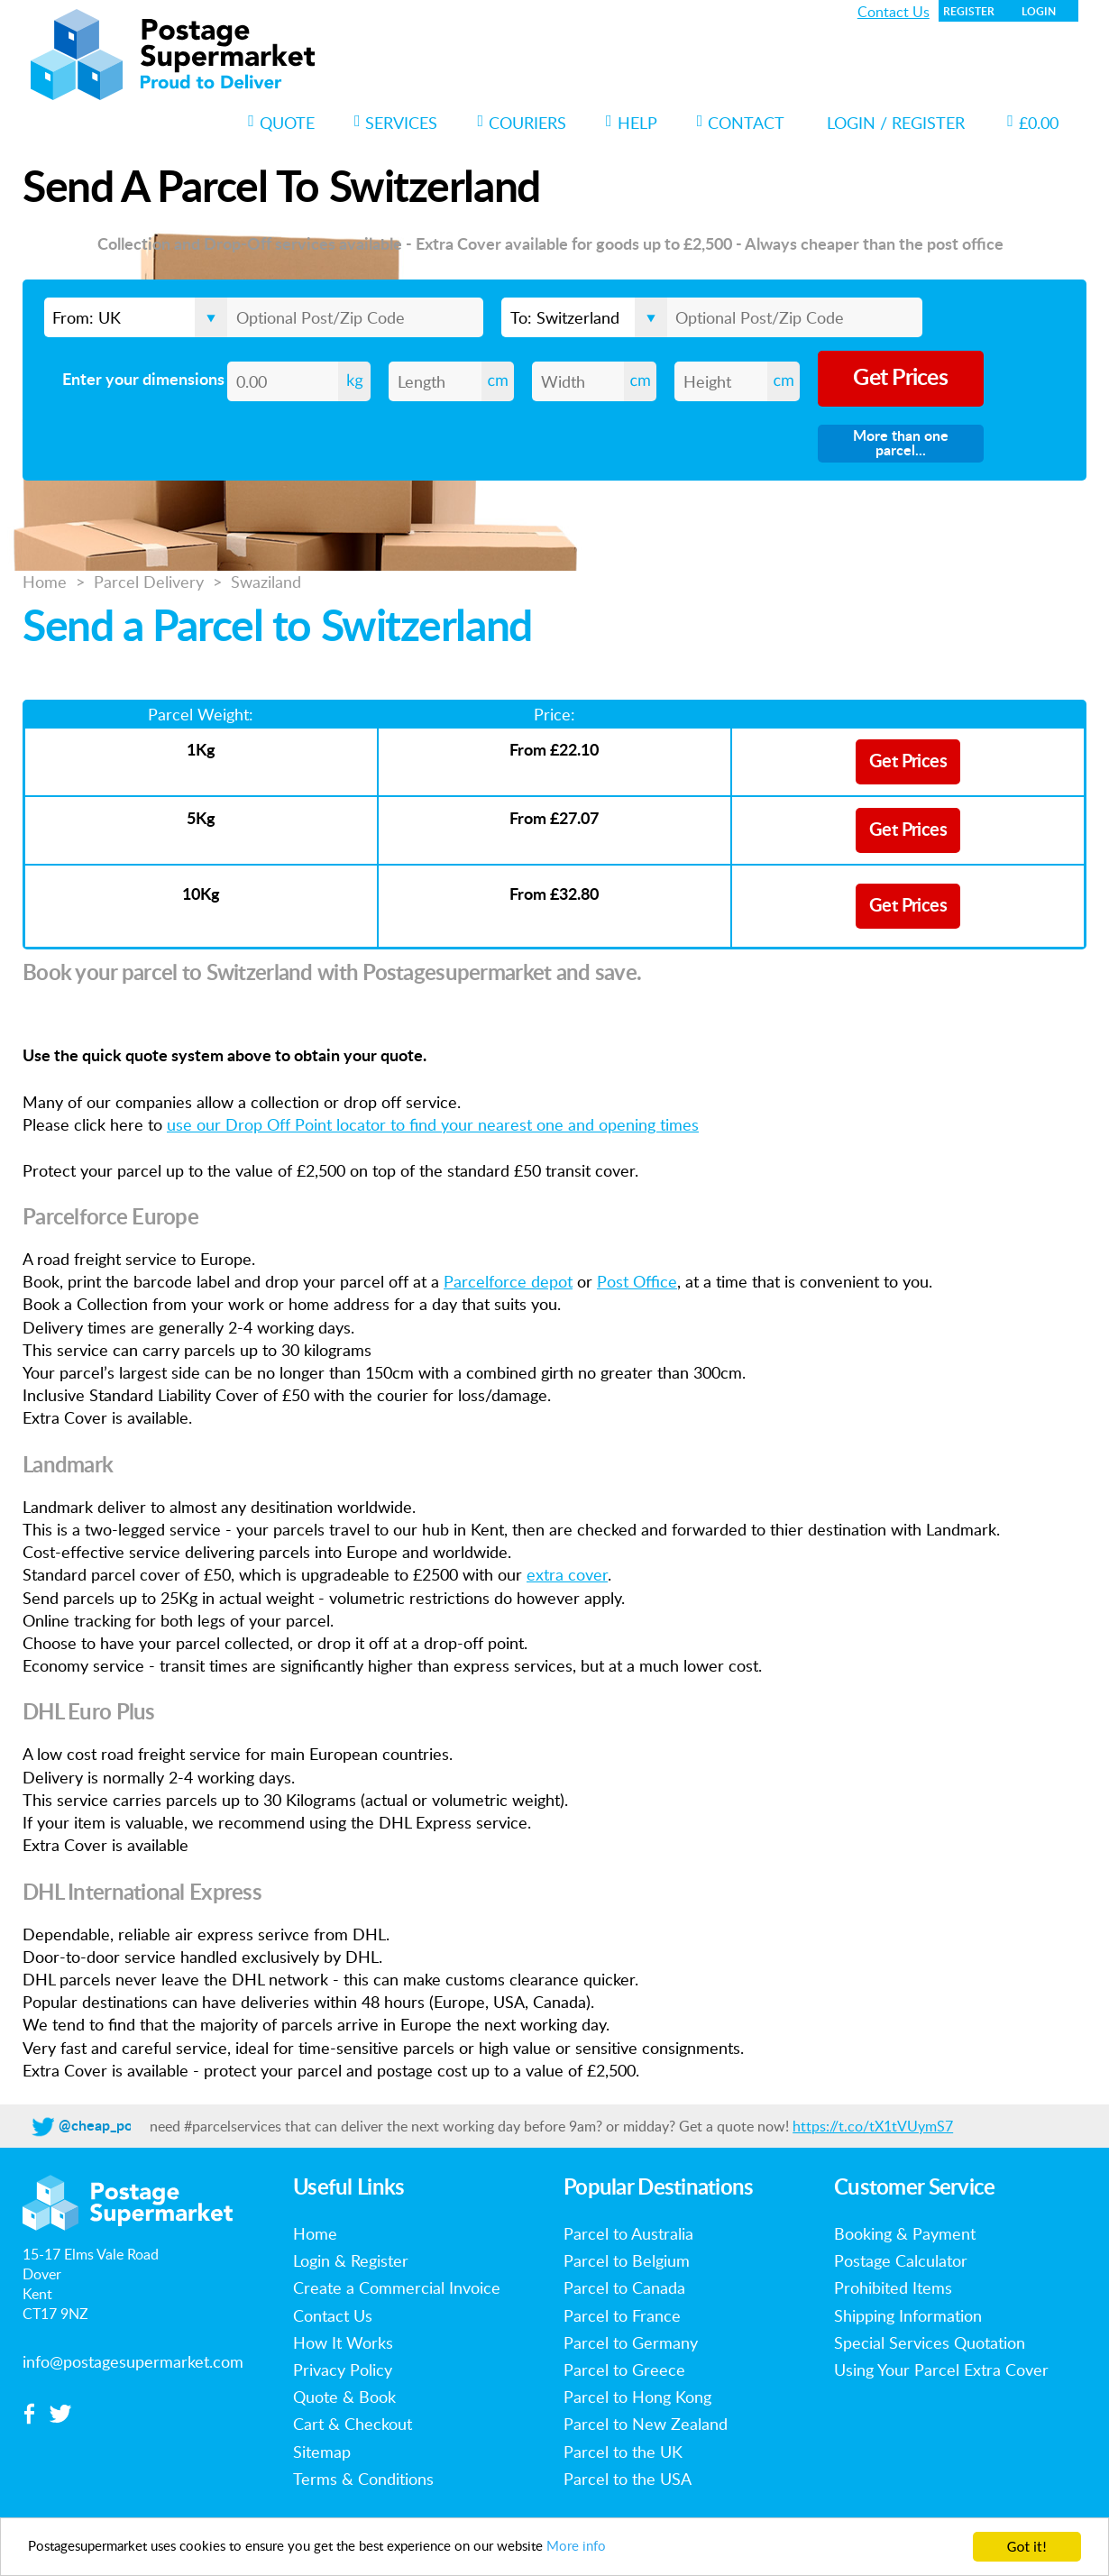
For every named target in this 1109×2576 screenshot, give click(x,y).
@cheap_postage (113, 2126)
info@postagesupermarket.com (133, 2361)
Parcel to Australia (628, 2233)
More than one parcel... (901, 443)
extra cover (567, 1574)
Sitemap (322, 2451)
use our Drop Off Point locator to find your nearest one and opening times (433, 1124)
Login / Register (896, 122)
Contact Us (893, 12)
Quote (281, 122)
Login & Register (350, 2260)
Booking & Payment (905, 2233)
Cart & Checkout (352, 2423)
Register (968, 11)
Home (45, 581)
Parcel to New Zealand (646, 2423)
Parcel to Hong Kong (637, 2396)
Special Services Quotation (929, 2342)
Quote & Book (344, 2396)
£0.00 (1033, 122)
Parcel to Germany (631, 2342)
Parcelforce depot (508, 1281)
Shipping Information (908, 2315)
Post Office (637, 1281)
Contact (741, 122)
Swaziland (266, 581)
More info (646, 2551)
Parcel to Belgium (627, 2260)
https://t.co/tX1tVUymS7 (873, 2126)
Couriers (521, 122)
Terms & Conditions (363, 2478)
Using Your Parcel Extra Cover (941, 2369)
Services (396, 122)
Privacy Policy (342, 2369)
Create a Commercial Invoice (396, 2287)
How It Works (343, 2342)
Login (1039, 11)
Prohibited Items (893, 2287)
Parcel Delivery (149, 581)
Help (631, 122)
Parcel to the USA (628, 2478)
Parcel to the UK (623, 2451)
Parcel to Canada (624, 2287)
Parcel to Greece (624, 2369)
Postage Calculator (900, 2260)
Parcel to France (622, 2315)
